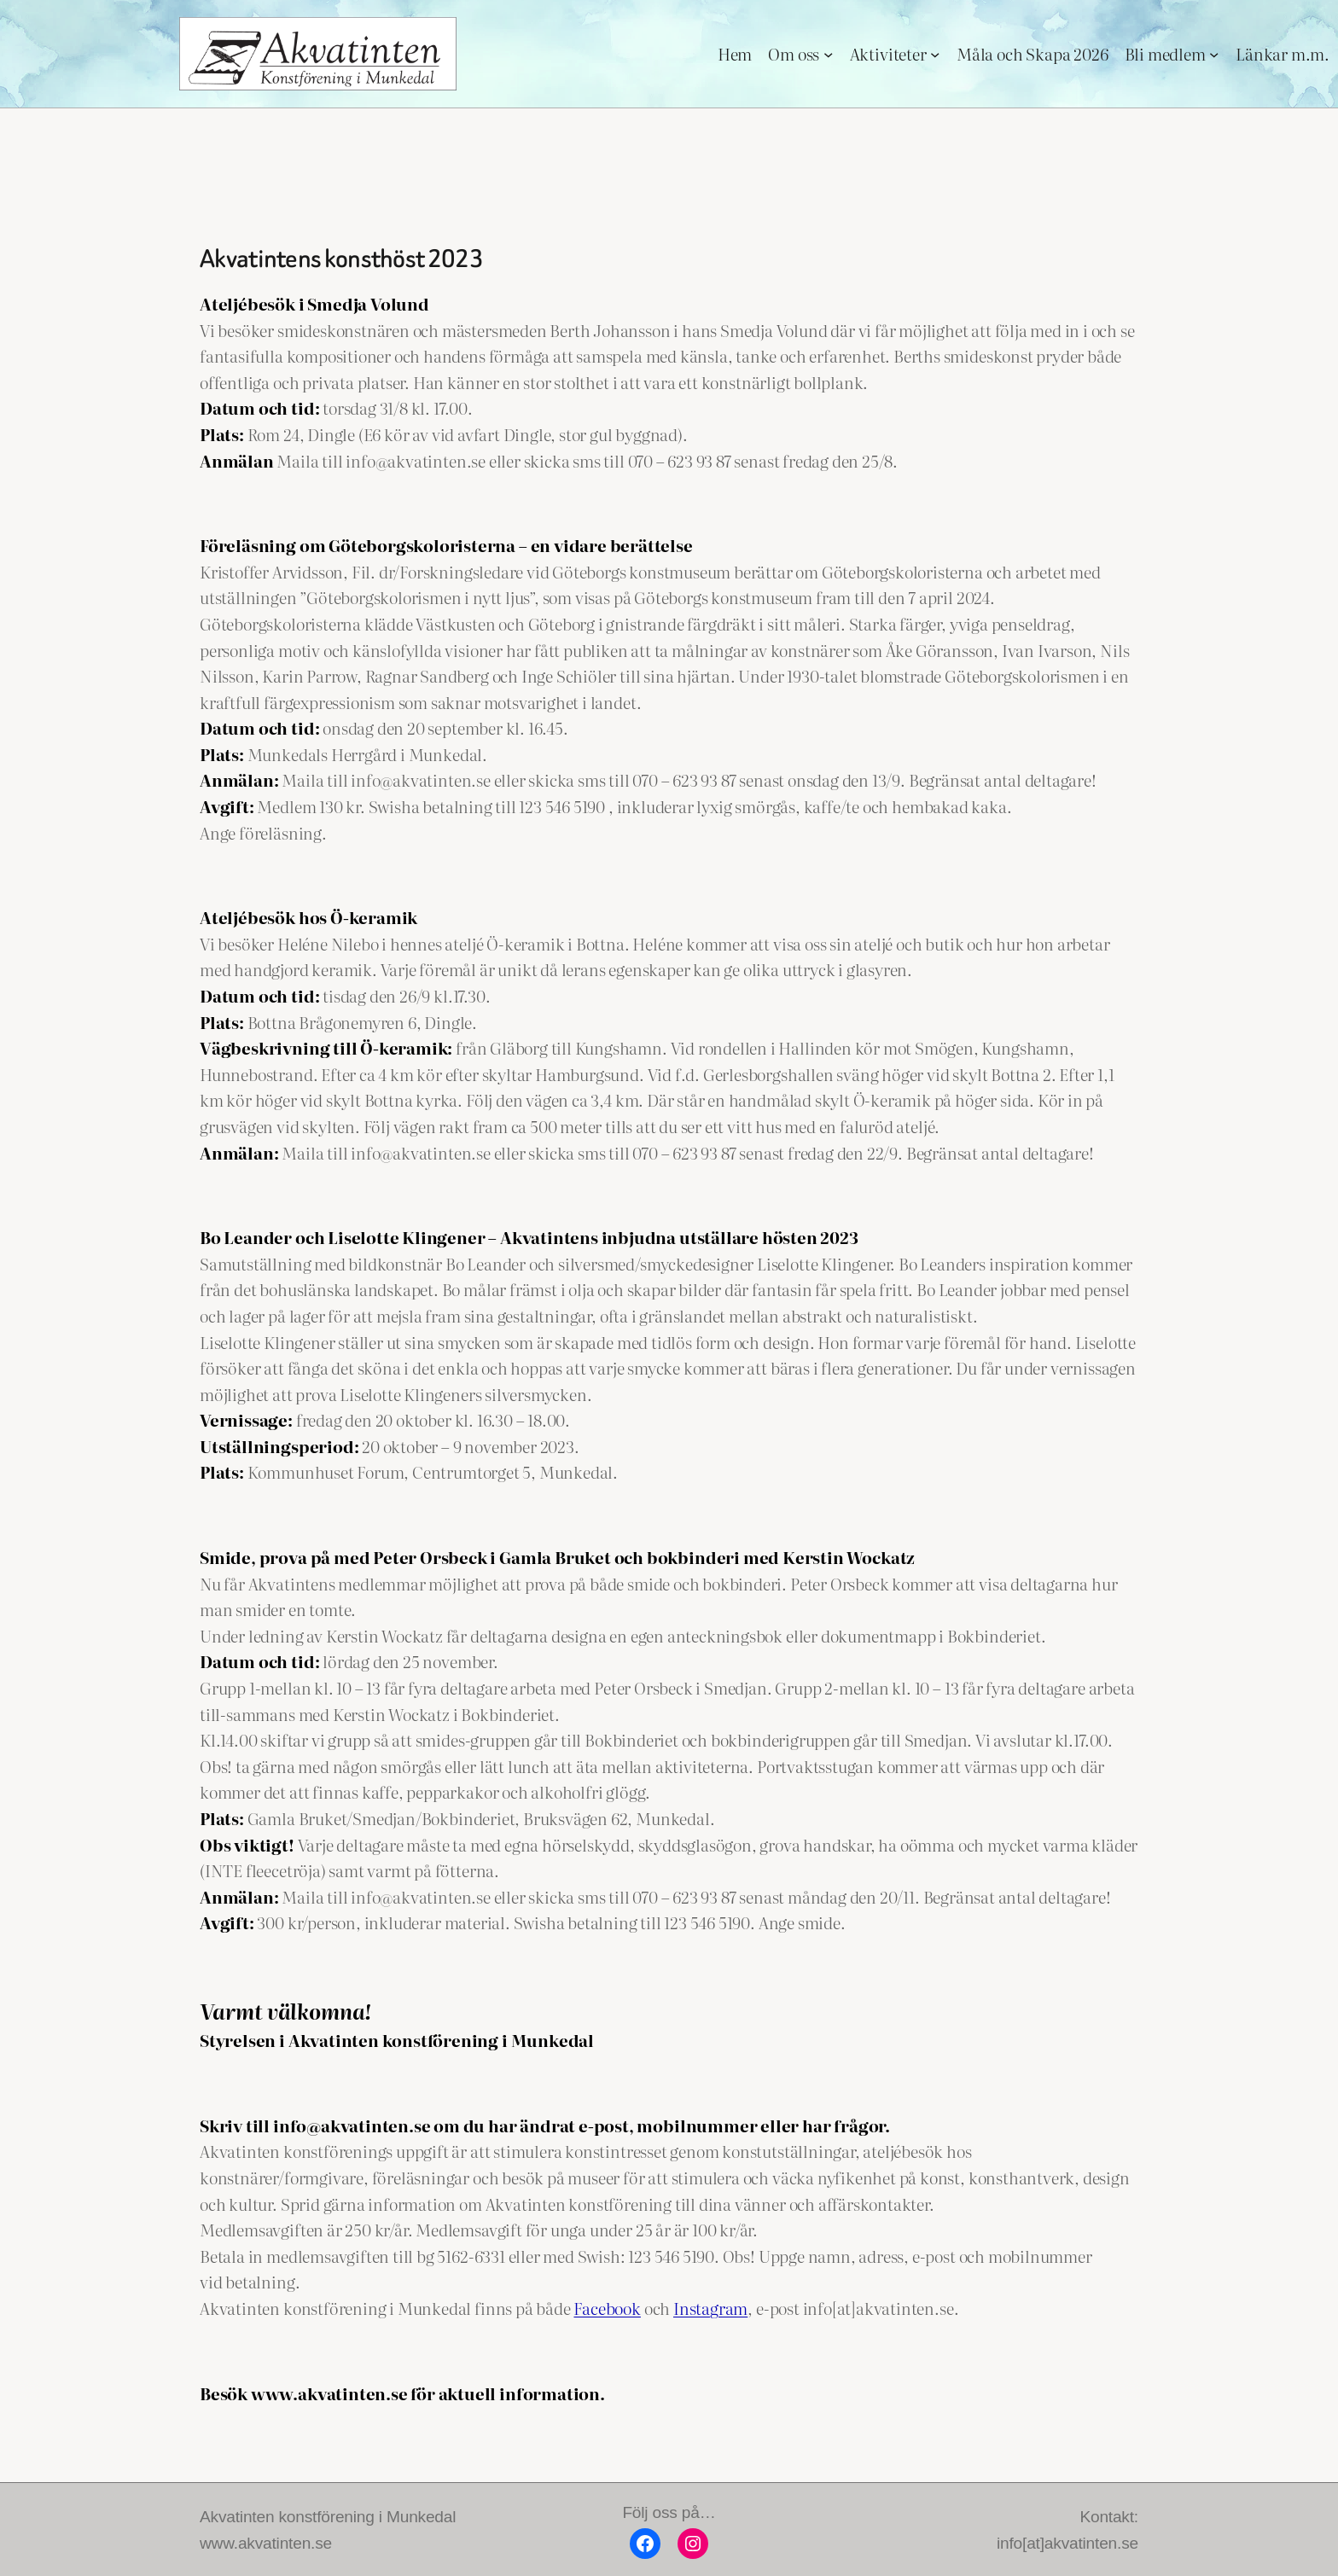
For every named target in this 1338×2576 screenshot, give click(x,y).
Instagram (710, 2307)
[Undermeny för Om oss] (828, 53)
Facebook (606, 2307)
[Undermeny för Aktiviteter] (935, 53)
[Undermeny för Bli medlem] (1214, 53)
